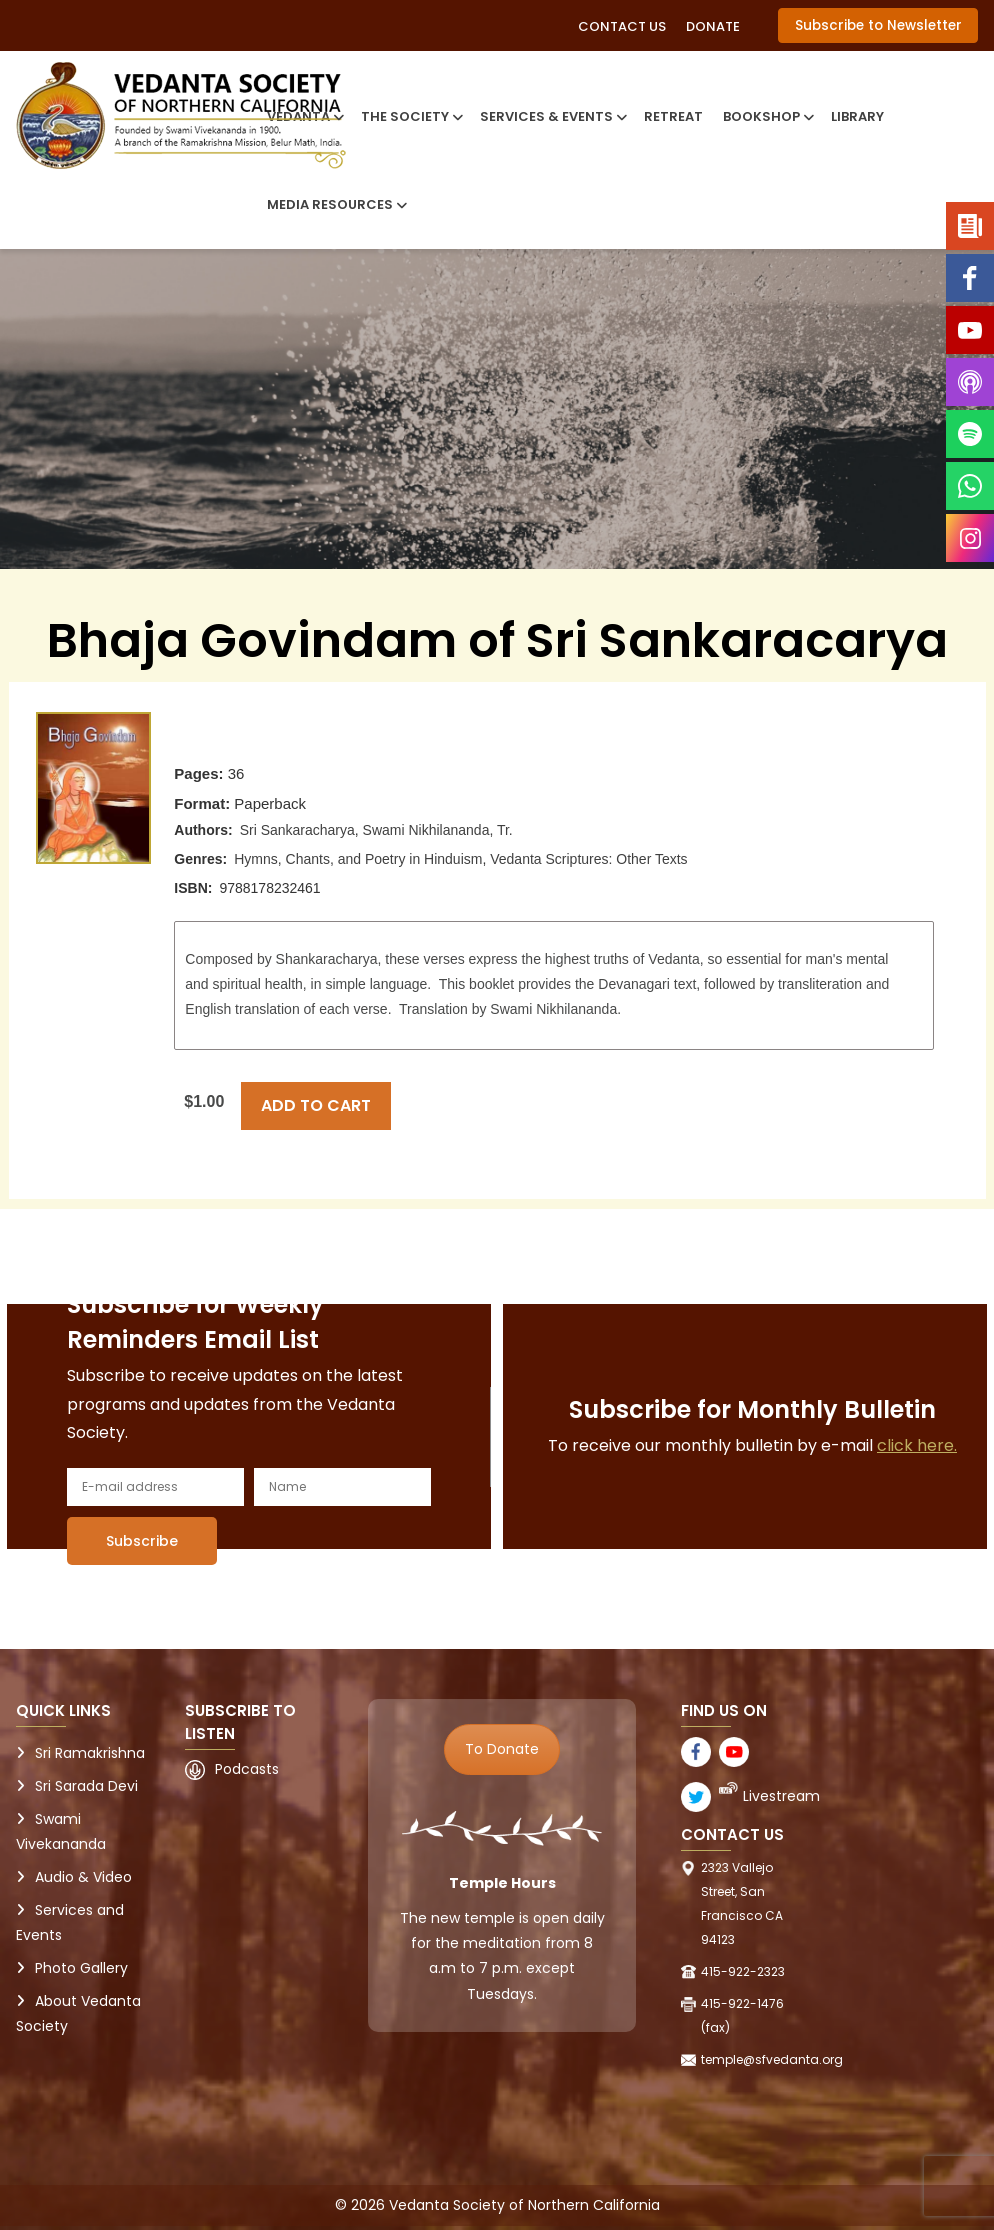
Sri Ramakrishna (90, 1753)
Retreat (673, 116)
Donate (713, 26)
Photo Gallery (81, 1968)
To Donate (502, 1749)
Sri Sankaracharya (297, 830)
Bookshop (767, 116)
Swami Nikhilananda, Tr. (438, 830)
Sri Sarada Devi (86, 1786)
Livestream (781, 1796)
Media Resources (335, 204)
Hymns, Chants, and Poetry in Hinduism (358, 859)
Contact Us (622, 26)
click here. (917, 1445)
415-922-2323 (743, 1971)
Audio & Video (83, 1877)
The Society (410, 116)
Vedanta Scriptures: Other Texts (588, 859)
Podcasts (247, 1769)
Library (857, 116)
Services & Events (552, 116)
